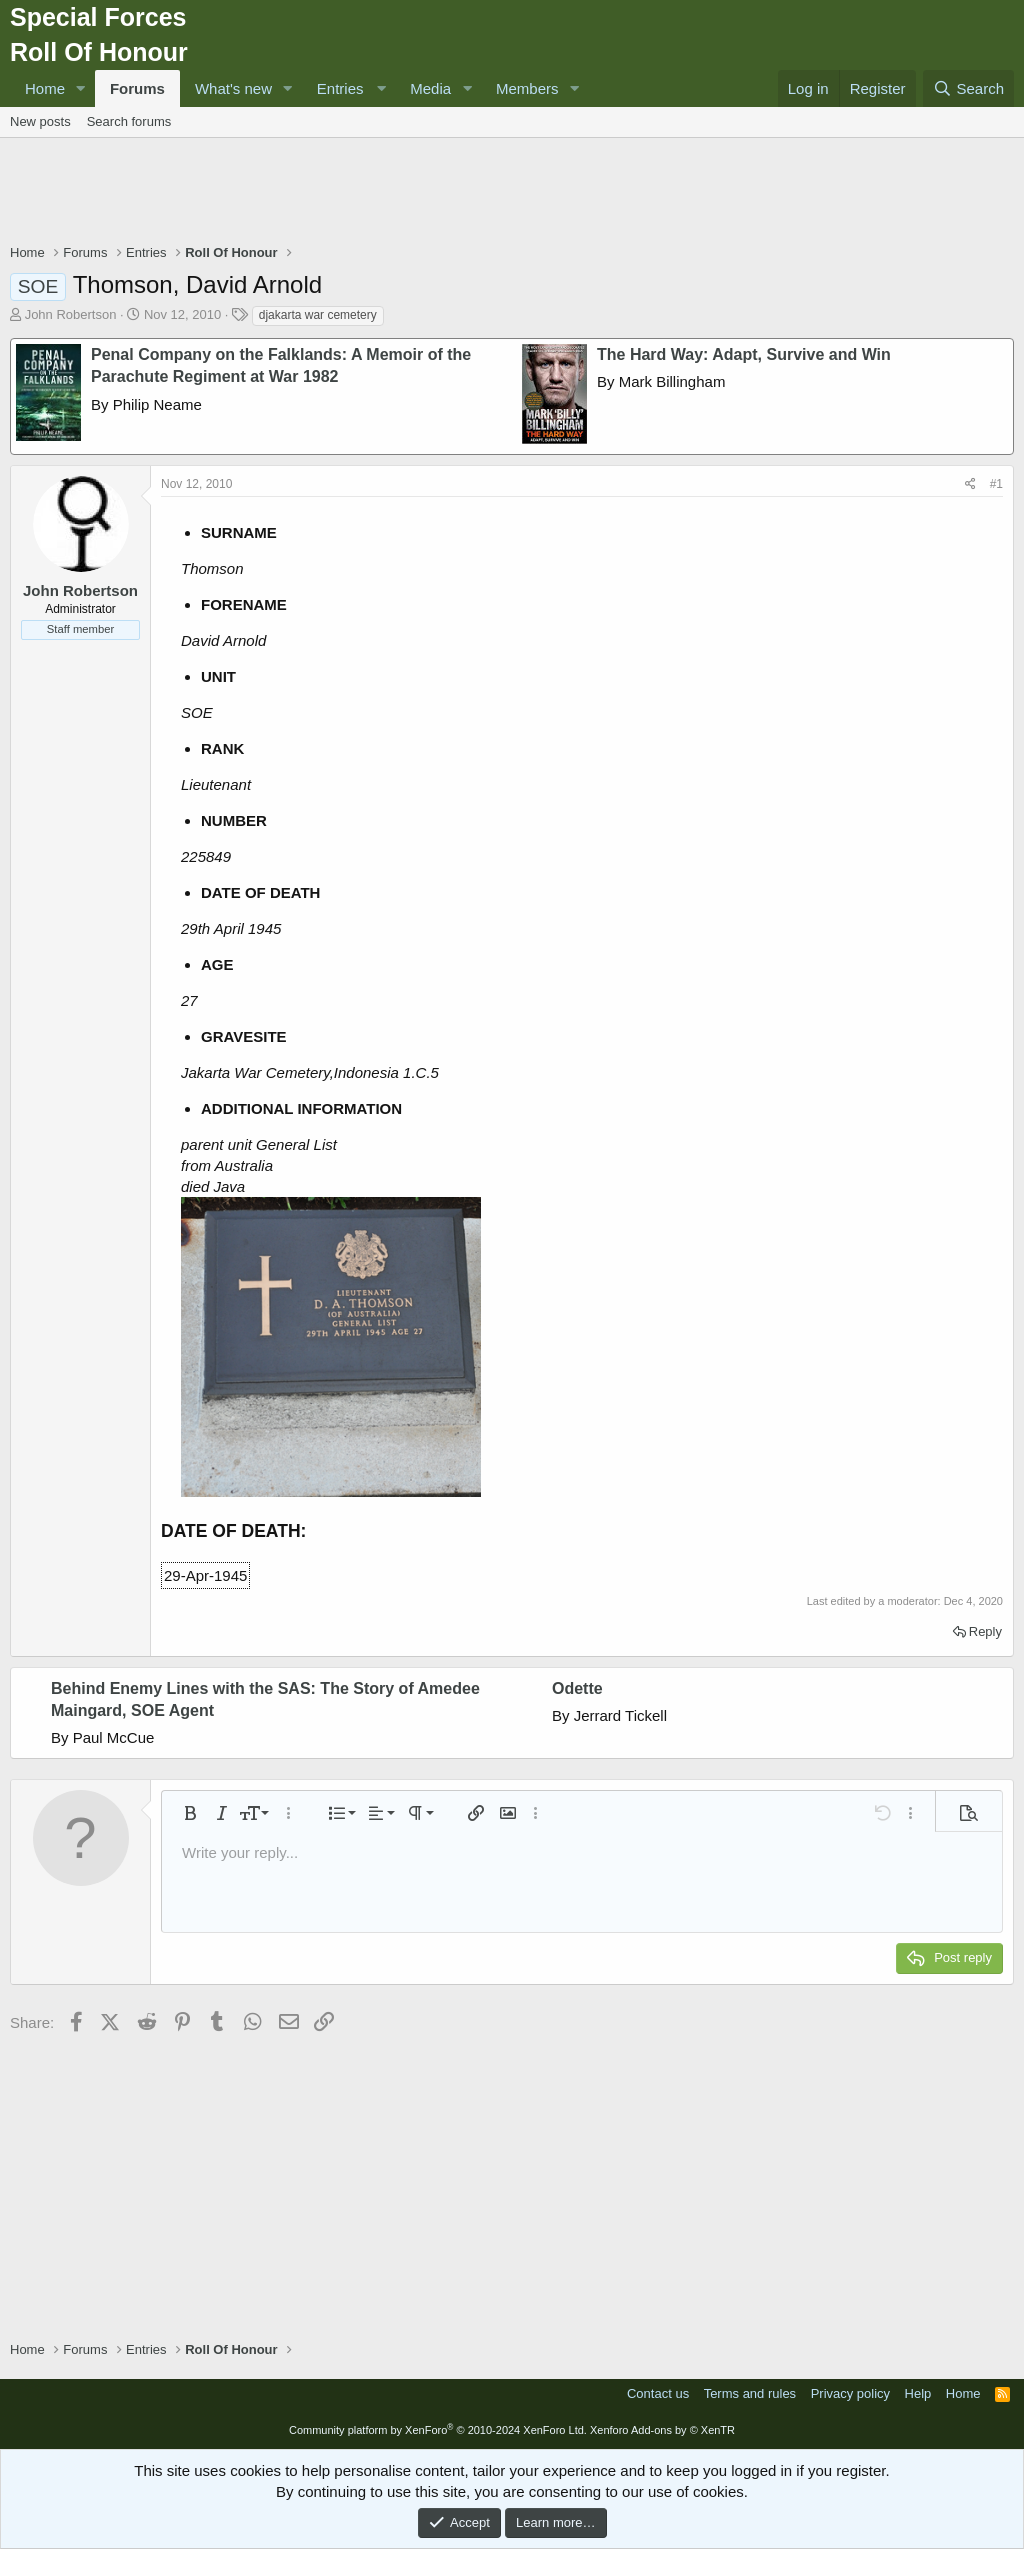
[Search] (968, 88)
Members (527, 88)
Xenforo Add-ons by (662, 2430)
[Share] (970, 484)
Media (430, 88)
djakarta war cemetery (318, 315)
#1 (996, 484)
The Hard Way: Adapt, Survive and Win (744, 354)
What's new (233, 88)
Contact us (658, 2393)
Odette (577, 1688)
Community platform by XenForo (438, 2430)
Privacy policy (850, 2393)
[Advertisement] (512, 193)
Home (45, 88)
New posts (40, 121)
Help (918, 2393)
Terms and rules (750, 2393)
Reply (985, 1631)
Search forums (129, 121)
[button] (81, 88)
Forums (137, 88)
